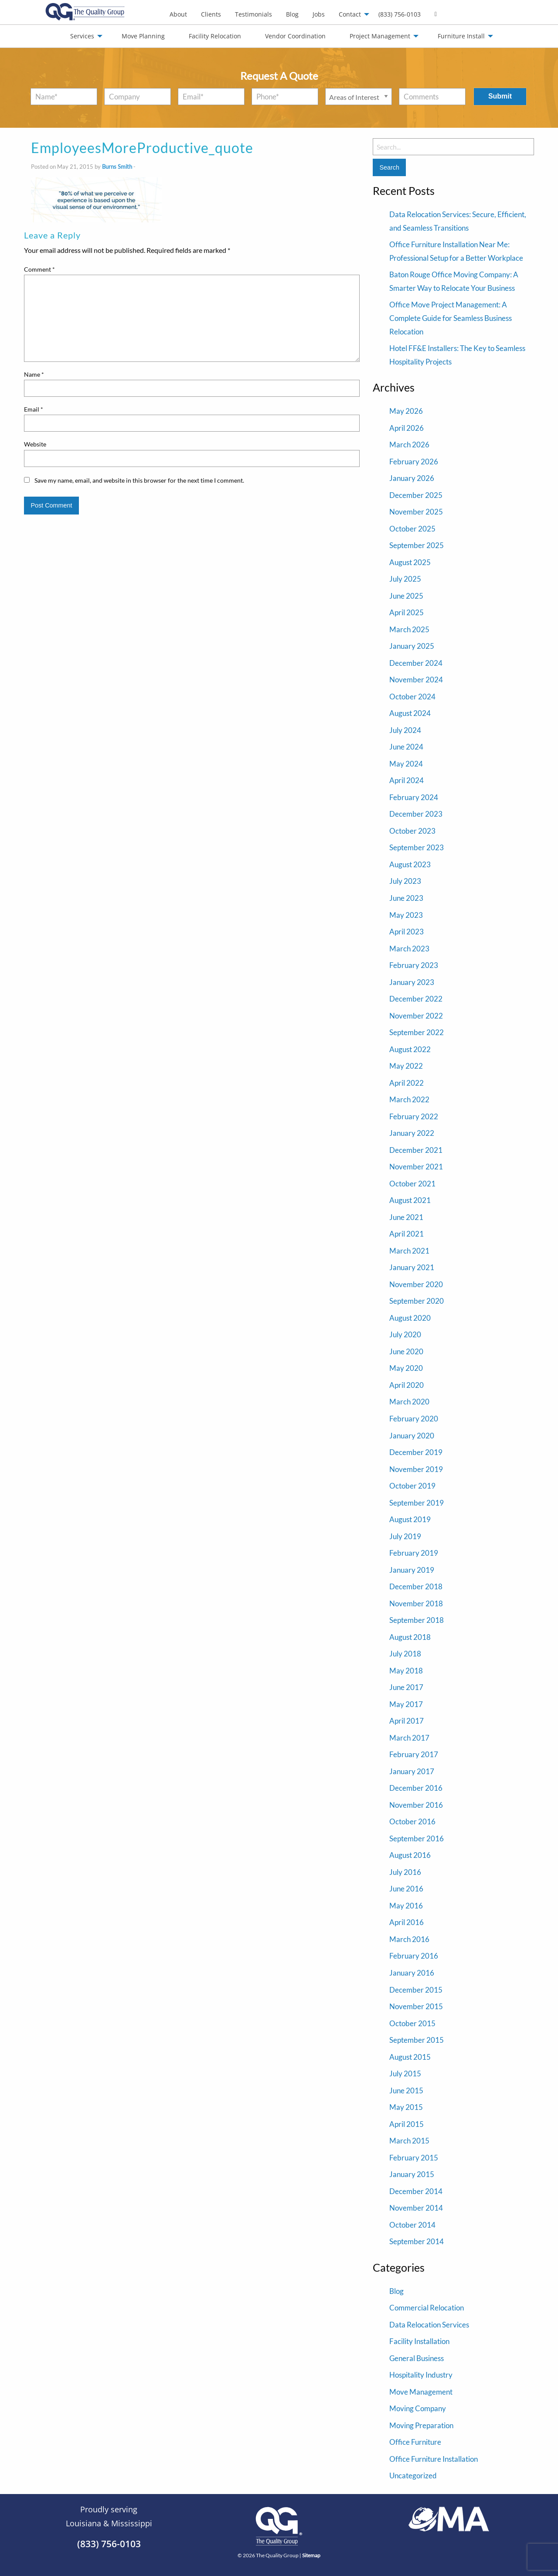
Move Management (421, 2391)
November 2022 (416, 1015)
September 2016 (416, 1838)
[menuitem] (178, 14)
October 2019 (412, 1485)
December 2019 (415, 1452)
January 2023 (411, 982)
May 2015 (406, 2107)
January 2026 (411, 478)
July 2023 (405, 881)
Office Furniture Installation (433, 2459)
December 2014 (415, 2191)
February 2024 (413, 797)
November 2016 (416, 1804)
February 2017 (413, 1754)
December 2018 (415, 1586)
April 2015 (406, 2124)
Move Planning (143, 36)
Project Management (380, 36)
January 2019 (411, 1569)
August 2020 (410, 1317)
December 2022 (415, 998)
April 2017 (406, 1720)
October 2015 (412, 2023)
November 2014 (416, 2207)
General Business (416, 2358)
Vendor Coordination (295, 36)
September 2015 (416, 2039)
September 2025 (416, 545)
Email (33, 409)
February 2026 (413, 461)
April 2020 (406, 1385)
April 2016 (406, 1922)
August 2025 (410, 562)
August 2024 (410, 713)
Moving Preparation (421, 2425)
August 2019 (410, 1519)
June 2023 (406, 898)
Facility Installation (419, 2341)
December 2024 (415, 663)
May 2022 (406, 1065)
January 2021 (411, 1267)
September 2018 (416, 1620)
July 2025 (405, 578)
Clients (211, 14)
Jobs (319, 14)
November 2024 (416, 679)
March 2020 (409, 1401)
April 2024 (406, 780)
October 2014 (412, 2224)
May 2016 (406, 1905)
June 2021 (406, 1217)
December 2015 (415, 1989)
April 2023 (406, 931)
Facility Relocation (215, 36)
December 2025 (415, 495)
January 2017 (411, 1771)
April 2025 (406, 612)
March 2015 (409, 2140)
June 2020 (406, 1351)
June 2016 (406, 1888)
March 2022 (409, 1099)
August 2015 (410, 2056)
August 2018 (410, 1637)
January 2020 (411, 1435)
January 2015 (411, 2174)
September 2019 (416, 1502)
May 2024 (406, 763)
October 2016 (412, 1821)
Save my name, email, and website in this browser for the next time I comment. (139, 480)
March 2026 (409, 444)
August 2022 (410, 1049)
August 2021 (410, 1200)
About (178, 14)
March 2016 (409, 1939)
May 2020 (406, 1368)
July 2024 (405, 730)
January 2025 (411, 646)
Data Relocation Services (429, 2324)
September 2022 (416, 1032)
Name (34, 374)
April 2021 (406, 1233)
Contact (350, 14)
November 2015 (416, 2006)
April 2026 (406, 428)
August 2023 (410, 864)
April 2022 (406, 1082)
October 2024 (412, 696)
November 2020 (416, 1284)
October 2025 (412, 528)
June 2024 (406, 746)
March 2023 (409, 948)
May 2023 (406, 915)
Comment (39, 269)
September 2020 (416, 1300)
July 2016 (405, 1872)
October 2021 (412, 1183)
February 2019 (413, 1552)
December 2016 (415, 1787)
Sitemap (311, 2555)
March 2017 (409, 1737)
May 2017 (406, 1704)
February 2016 (413, 1955)
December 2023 (415, 813)
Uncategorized (413, 2475)
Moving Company (417, 2408)
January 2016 (411, 1972)
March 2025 (409, 629)
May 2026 (406, 411)
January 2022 (411, 1133)
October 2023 (412, 830)
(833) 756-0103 (399, 14)
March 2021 (409, 1250)
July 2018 (405, 1653)
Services (82, 36)
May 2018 (406, 1670)
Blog (292, 14)
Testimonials (253, 14)
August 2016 (410, 1855)
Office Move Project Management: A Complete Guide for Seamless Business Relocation (450, 318)
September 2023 (416, 847)
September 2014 (416, 2241)
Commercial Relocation (426, 2307)
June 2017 (406, 1687)
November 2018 (416, 1603)
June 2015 (406, 2090)
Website (35, 444)
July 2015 (405, 2073)
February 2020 (413, 1418)
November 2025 (416, 511)
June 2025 (406, 595)
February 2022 (413, 1116)
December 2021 (415, 1150)
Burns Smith (117, 166)
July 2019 (405, 1536)
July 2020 (405, 1334)
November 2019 (416, 1469)
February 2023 (413, 965)
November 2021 (416, 1166)
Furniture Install (461, 36)
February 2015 (413, 2157)
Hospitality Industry (421, 2374)
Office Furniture (415, 2442)
